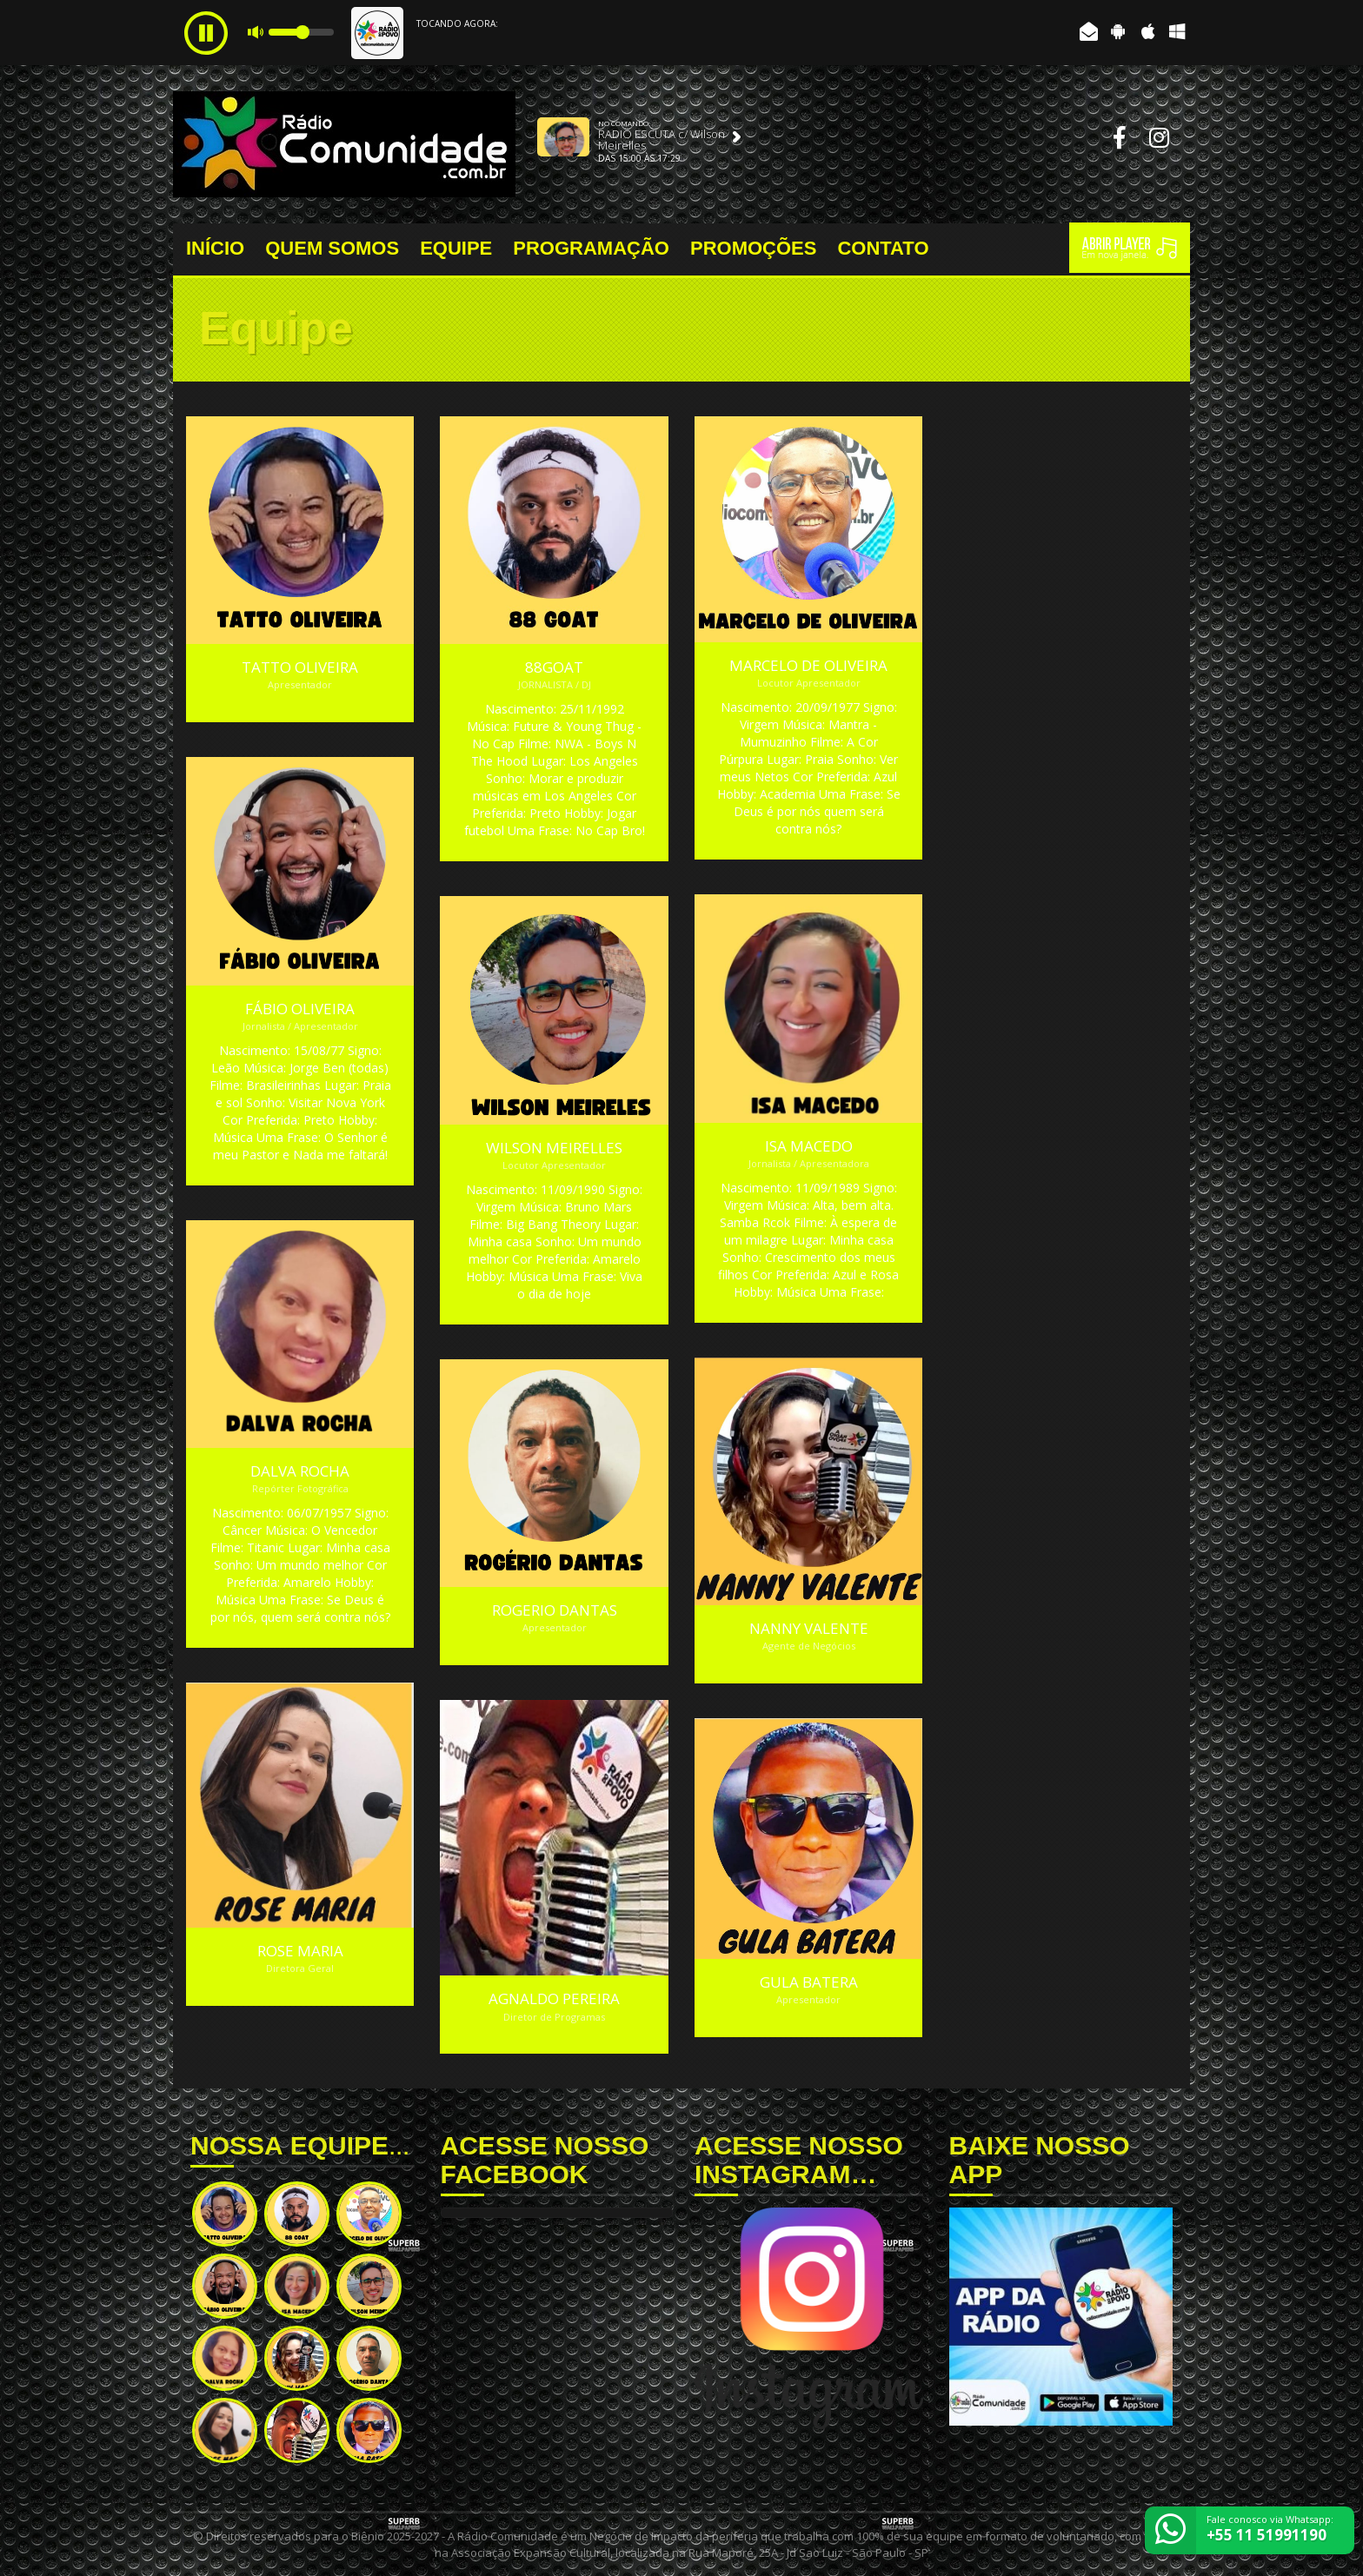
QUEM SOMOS (332, 248)
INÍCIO (215, 248)
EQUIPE (456, 248)
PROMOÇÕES (753, 248)
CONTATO (882, 248)
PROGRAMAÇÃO (591, 248)
